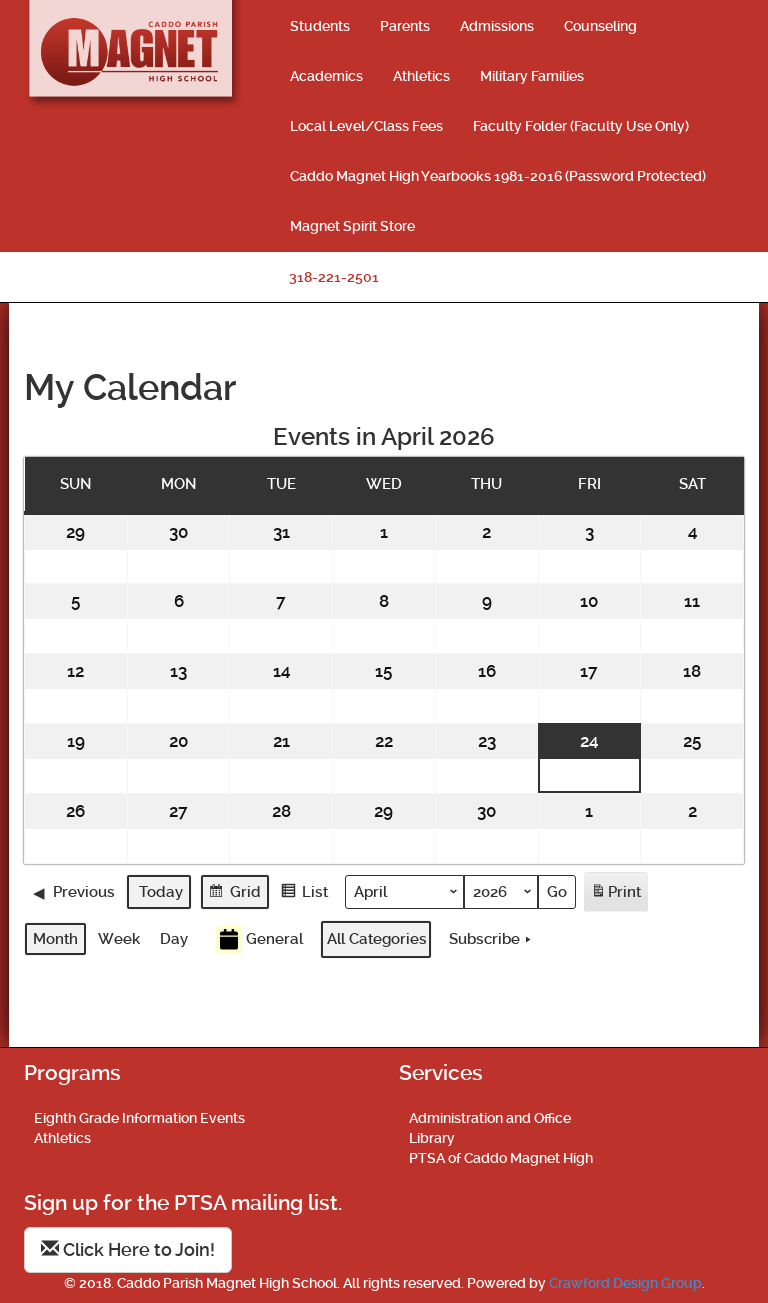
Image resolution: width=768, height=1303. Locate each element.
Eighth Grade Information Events (139, 1118)
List (304, 893)
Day (174, 939)
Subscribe (492, 939)
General (259, 939)
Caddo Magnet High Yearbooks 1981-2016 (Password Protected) (498, 176)
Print (615, 894)
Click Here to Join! (128, 1249)
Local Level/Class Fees (366, 126)
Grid (234, 893)
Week (119, 939)
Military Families (532, 76)
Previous (74, 891)
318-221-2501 (334, 277)
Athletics (421, 76)
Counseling (600, 26)
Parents (405, 26)
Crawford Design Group (625, 1283)
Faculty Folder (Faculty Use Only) (581, 126)
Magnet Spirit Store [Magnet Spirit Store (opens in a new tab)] (352, 226)
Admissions (497, 26)
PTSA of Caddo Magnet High (501, 1158)
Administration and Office (490, 1118)
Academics (326, 76)
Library (432, 1138)
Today (161, 891)
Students (320, 26)
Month (55, 939)
